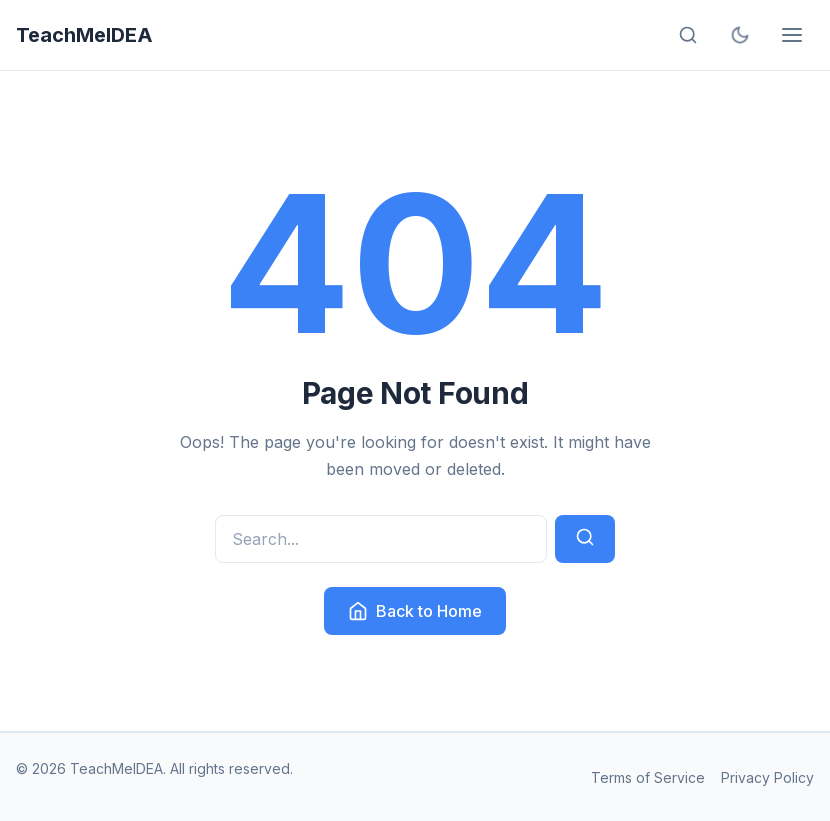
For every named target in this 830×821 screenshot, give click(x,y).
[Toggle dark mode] (740, 35)
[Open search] (688, 35)
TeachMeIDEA (84, 35)
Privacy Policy (767, 777)
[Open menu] (792, 35)
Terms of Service (648, 777)
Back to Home (415, 611)
